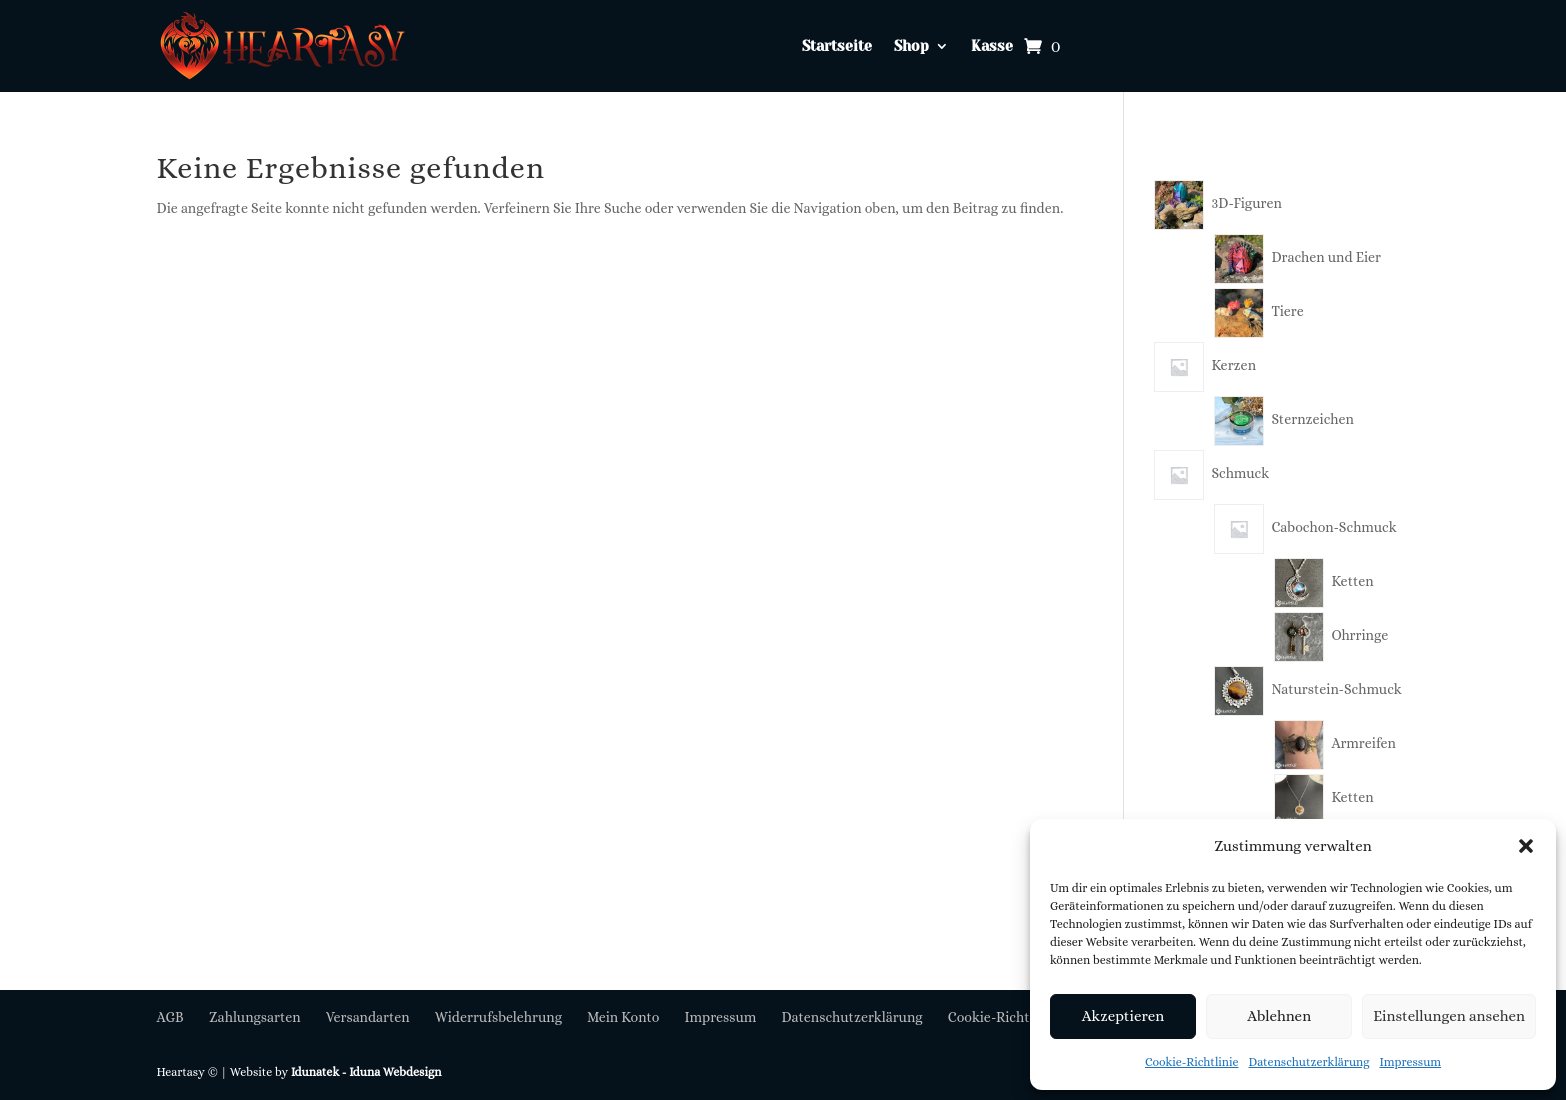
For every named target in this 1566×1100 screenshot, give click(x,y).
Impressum (1411, 1062)
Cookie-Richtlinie (1192, 1062)
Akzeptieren (1123, 1016)
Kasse (992, 46)
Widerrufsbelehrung (498, 1017)
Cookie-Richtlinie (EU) (1017, 1017)
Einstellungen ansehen (1449, 1016)
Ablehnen (1279, 1016)
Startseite (837, 46)
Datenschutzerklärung (1309, 1062)
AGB (170, 1017)
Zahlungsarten (255, 1017)
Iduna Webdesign (395, 1072)
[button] (1526, 846)
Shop (911, 46)
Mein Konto (623, 1017)
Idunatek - (320, 1072)
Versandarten (368, 1017)
